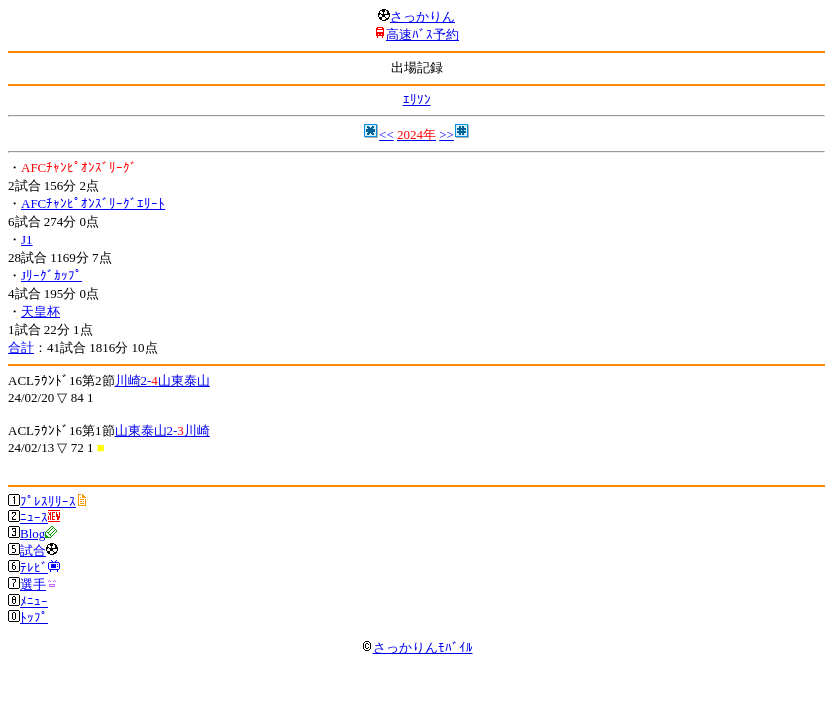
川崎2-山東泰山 (162, 380)
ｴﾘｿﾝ (417, 99)
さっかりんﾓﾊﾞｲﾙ (417, 647)
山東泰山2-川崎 (162, 430)
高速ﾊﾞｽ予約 (422, 34)
